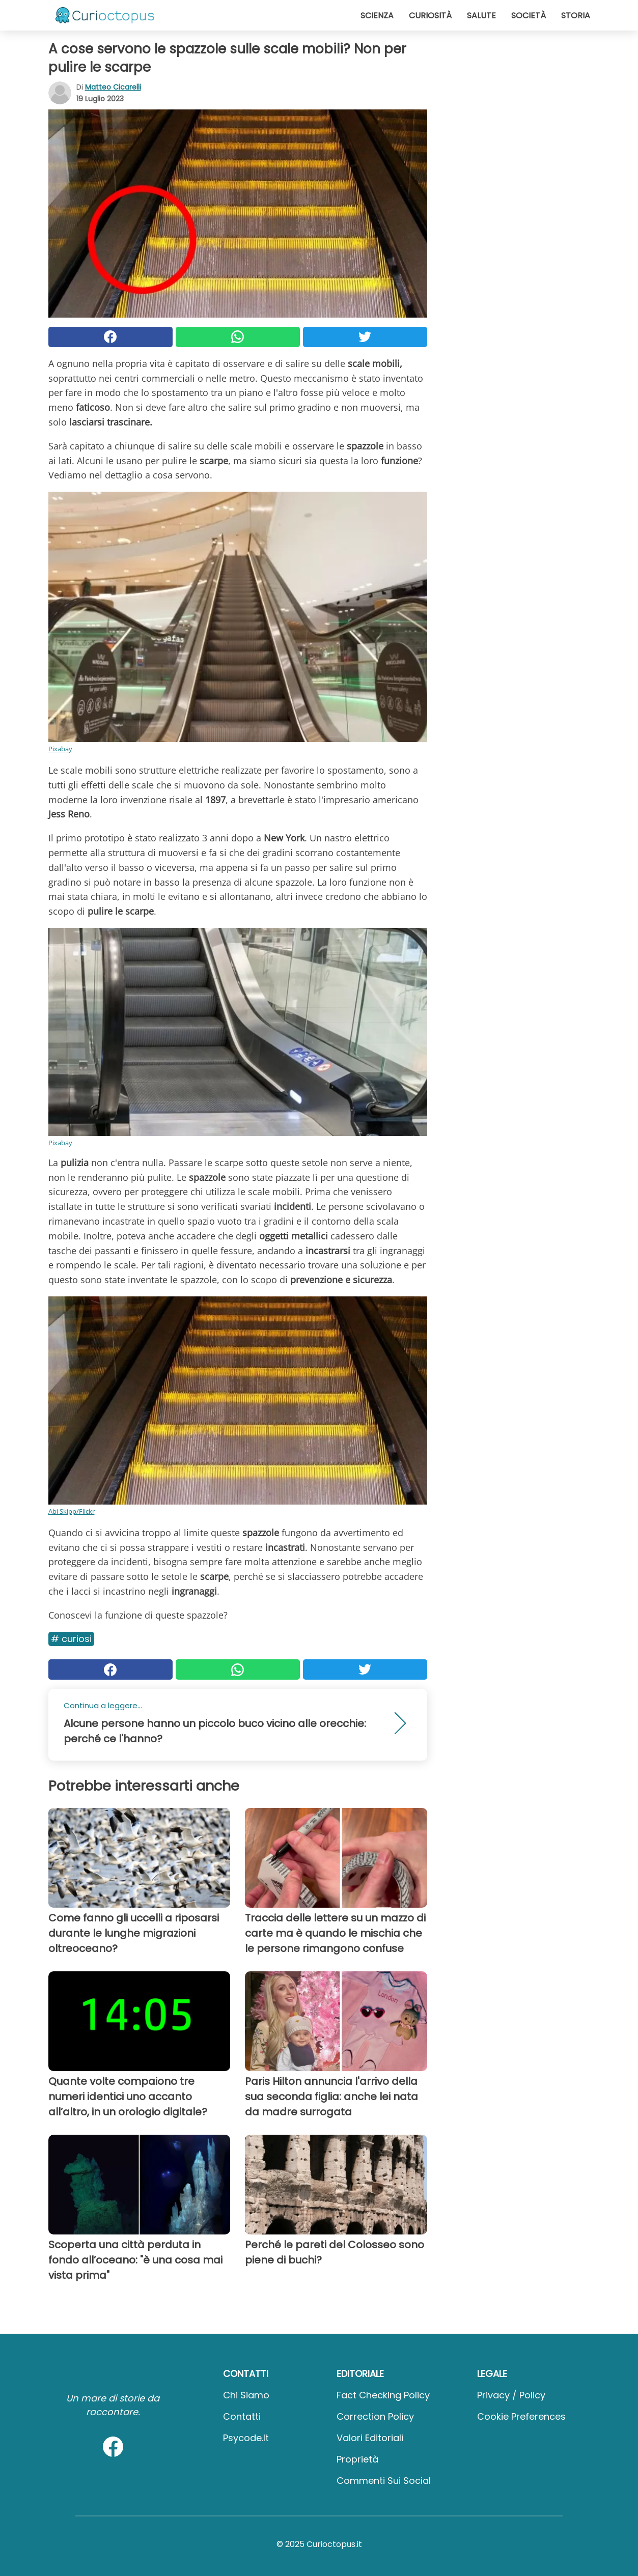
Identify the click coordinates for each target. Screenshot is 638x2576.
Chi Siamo (246, 2395)
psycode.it (246, 2437)
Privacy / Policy (511, 2395)
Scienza (377, 15)
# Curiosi (71, 1638)
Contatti (242, 2416)
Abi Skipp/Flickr (71, 1511)
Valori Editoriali (370, 2437)
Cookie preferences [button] (521, 2416)
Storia (575, 15)
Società (528, 15)
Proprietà (357, 2459)
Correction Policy (375, 2416)
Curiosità (430, 15)
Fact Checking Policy (383, 2395)
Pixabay (60, 748)
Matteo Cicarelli (113, 87)
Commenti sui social (384, 2480)
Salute (481, 15)
